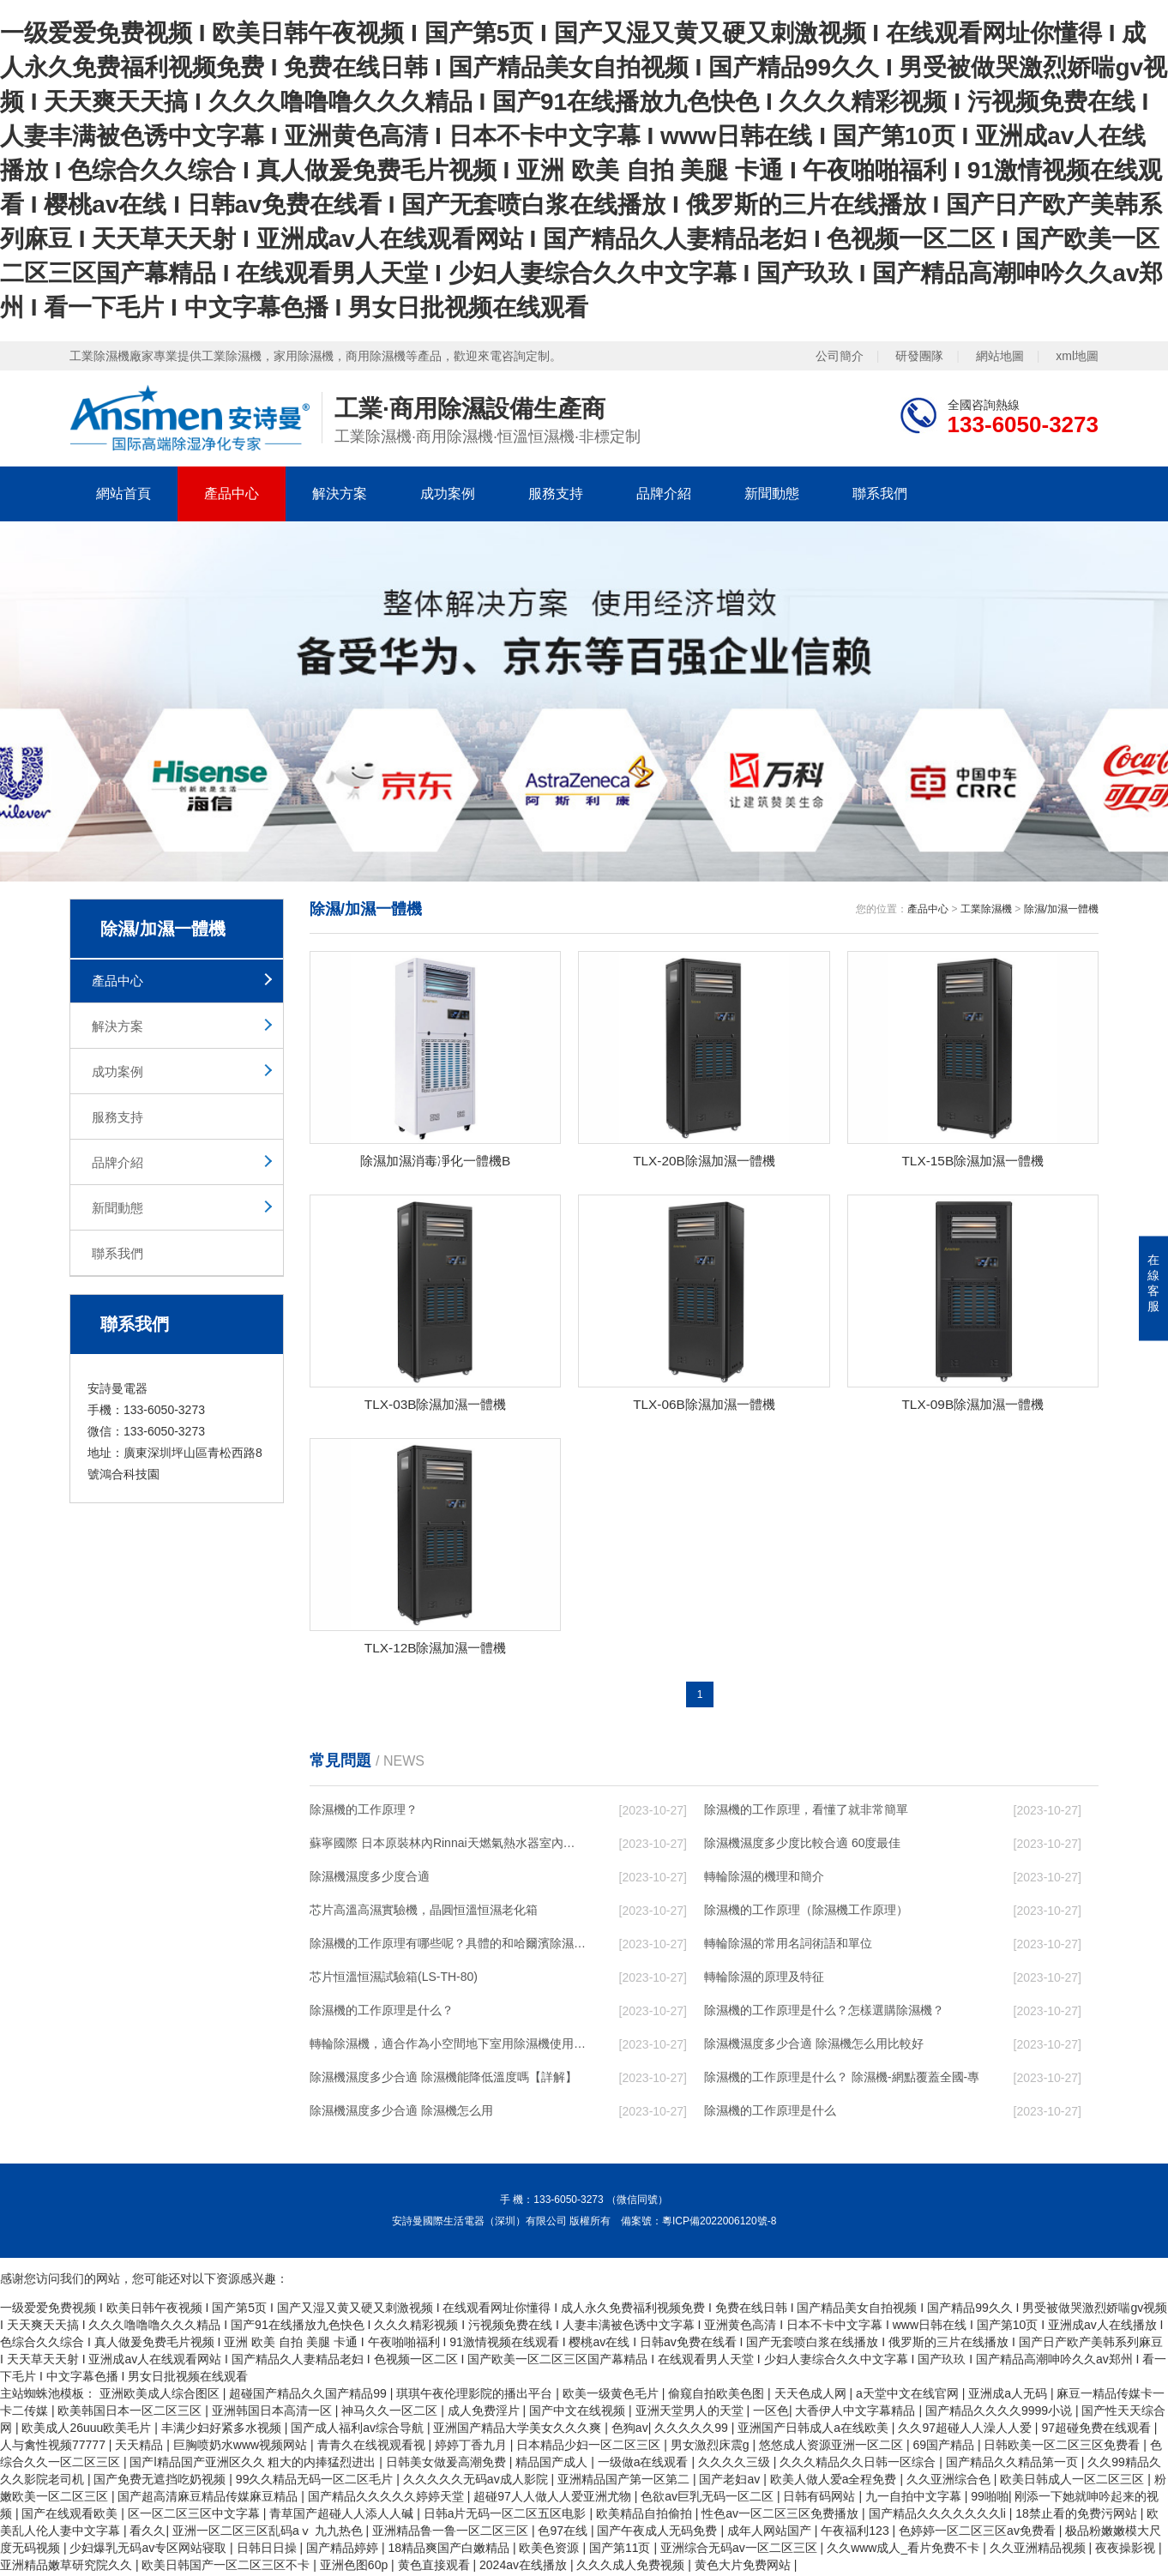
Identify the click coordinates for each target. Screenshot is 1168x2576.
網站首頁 (123, 493)
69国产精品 (944, 2447)
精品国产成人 (553, 2464)
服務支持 (555, 493)
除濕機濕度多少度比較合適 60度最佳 (802, 1845)
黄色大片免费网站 (744, 2567)
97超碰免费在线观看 (1097, 2430)
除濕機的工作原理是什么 (770, 2113)
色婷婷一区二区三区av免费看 (979, 2533)
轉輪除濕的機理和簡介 (764, 1879)
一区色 (771, 2413)
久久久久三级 (736, 2464)
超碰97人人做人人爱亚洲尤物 (553, 2499)
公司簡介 (840, 356)
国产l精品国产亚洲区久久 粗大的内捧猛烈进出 (254, 2464)
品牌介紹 (663, 493)
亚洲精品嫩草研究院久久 (67, 2567)
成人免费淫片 (485, 2413)
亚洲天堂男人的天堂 (691, 2413)
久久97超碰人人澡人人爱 (966, 2430)
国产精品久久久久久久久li (939, 2516)
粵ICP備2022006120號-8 (719, 2224)
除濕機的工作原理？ (364, 1812)
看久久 (147, 2533)
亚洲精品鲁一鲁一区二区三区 (452, 2533)
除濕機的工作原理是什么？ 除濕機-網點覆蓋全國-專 (841, 2079)
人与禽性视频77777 (54, 2447)
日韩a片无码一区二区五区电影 (507, 2516)
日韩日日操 (268, 2550)
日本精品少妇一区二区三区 (590, 2447)
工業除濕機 (986, 909)
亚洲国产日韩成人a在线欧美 (815, 2430)
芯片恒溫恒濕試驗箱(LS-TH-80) (394, 1979)
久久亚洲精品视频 (1039, 2550)
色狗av (629, 2430)
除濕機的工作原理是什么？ (382, 2012)
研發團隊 (919, 356)
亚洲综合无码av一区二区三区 (740, 2550)
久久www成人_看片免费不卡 (905, 2550)
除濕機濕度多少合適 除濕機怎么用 (401, 2113)
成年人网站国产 (771, 2533)
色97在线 (564, 2533)
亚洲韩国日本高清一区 (273, 2413)
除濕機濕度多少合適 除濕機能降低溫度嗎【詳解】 (443, 2079)
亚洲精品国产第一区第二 (625, 2482)
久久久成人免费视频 (632, 2567)
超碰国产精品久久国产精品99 (309, 2396)
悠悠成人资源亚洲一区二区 (832, 2447)
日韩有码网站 (820, 2499)
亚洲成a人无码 (1009, 2396)
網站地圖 (1000, 356)
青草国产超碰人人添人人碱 (343, 2516)
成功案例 (447, 493)
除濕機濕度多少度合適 (370, 1879)
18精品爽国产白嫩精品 (450, 2550)
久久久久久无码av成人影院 (477, 2482)
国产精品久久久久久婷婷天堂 (387, 2499)
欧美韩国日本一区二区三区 (131, 2413)
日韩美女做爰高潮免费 (447, 2464)
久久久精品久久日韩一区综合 (859, 2464)
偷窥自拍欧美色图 (718, 2396)
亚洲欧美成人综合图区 (161, 2396)
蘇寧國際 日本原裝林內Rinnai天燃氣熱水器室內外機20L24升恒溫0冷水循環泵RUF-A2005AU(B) (448, 1845)
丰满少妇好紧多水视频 (223, 2430)
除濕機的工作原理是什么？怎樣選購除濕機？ (824, 2012)
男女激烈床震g (712, 2447)
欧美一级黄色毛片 (612, 2396)
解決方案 (339, 493)
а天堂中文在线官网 (909, 2396)
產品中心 (231, 493)
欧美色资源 (550, 2550)
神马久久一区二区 (391, 2413)
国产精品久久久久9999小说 (1000, 2413)
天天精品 (140, 2447)
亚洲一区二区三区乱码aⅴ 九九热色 (269, 2533)
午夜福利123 (856, 2533)
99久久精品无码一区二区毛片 (316, 2482)
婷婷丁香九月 (472, 2447)
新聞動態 (771, 493)
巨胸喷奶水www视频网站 (241, 2447)
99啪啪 (989, 2499)
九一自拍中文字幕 (915, 2499)
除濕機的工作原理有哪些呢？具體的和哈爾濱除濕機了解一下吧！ (448, 1946)
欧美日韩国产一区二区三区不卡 (227, 2567)
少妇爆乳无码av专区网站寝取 (149, 2550)
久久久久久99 (692, 2430)
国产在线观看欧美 (71, 2516)
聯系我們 (879, 493)
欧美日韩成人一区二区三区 (1073, 2482)
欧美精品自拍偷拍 (645, 2516)
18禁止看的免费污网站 (1077, 2516)
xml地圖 (1077, 356)
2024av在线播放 (524, 2567)
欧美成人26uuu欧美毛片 (87, 2430)
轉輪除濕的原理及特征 (764, 1979)
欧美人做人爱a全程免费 (835, 2482)
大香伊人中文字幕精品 (856, 2413)
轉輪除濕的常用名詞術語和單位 (788, 1946)
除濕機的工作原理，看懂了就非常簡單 (806, 1812)
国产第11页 (621, 2550)
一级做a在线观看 (645, 2464)
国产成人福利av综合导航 (359, 2430)
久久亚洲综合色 (950, 2482)
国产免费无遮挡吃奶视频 (161, 2482)
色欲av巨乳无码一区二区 (709, 2499)
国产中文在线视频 (579, 2413)
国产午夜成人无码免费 (658, 2533)
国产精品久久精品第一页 (1013, 2464)
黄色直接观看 (435, 2567)
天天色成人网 (812, 2396)
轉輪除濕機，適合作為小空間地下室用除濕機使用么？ (448, 2046)
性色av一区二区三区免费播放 (781, 2516)
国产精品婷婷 (344, 2550)
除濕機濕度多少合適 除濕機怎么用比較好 (814, 2046)
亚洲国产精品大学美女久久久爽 (519, 2430)
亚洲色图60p (355, 2567)
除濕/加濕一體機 (1061, 909)
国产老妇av (731, 2482)
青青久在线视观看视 (373, 2447)
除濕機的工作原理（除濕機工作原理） (806, 1912)
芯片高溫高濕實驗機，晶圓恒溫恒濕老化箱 (424, 1912)
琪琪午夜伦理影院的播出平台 (476, 2396)
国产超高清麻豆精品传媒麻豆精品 (209, 2499)
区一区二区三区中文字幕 (195, 2516)
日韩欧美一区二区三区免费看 (1063, 2447)
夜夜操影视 (1127, 2550)
